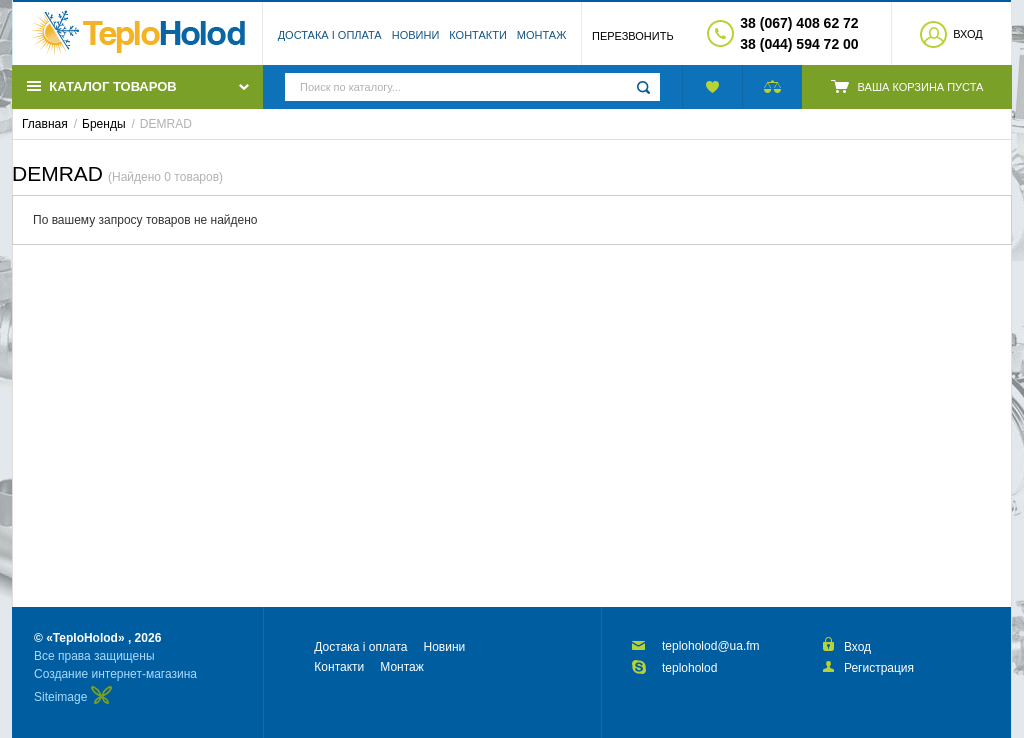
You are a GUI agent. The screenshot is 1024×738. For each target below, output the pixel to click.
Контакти (478, 35)
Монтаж (542, 35)
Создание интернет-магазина (115, 674)
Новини (416, 35)
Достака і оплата (330, 35)
